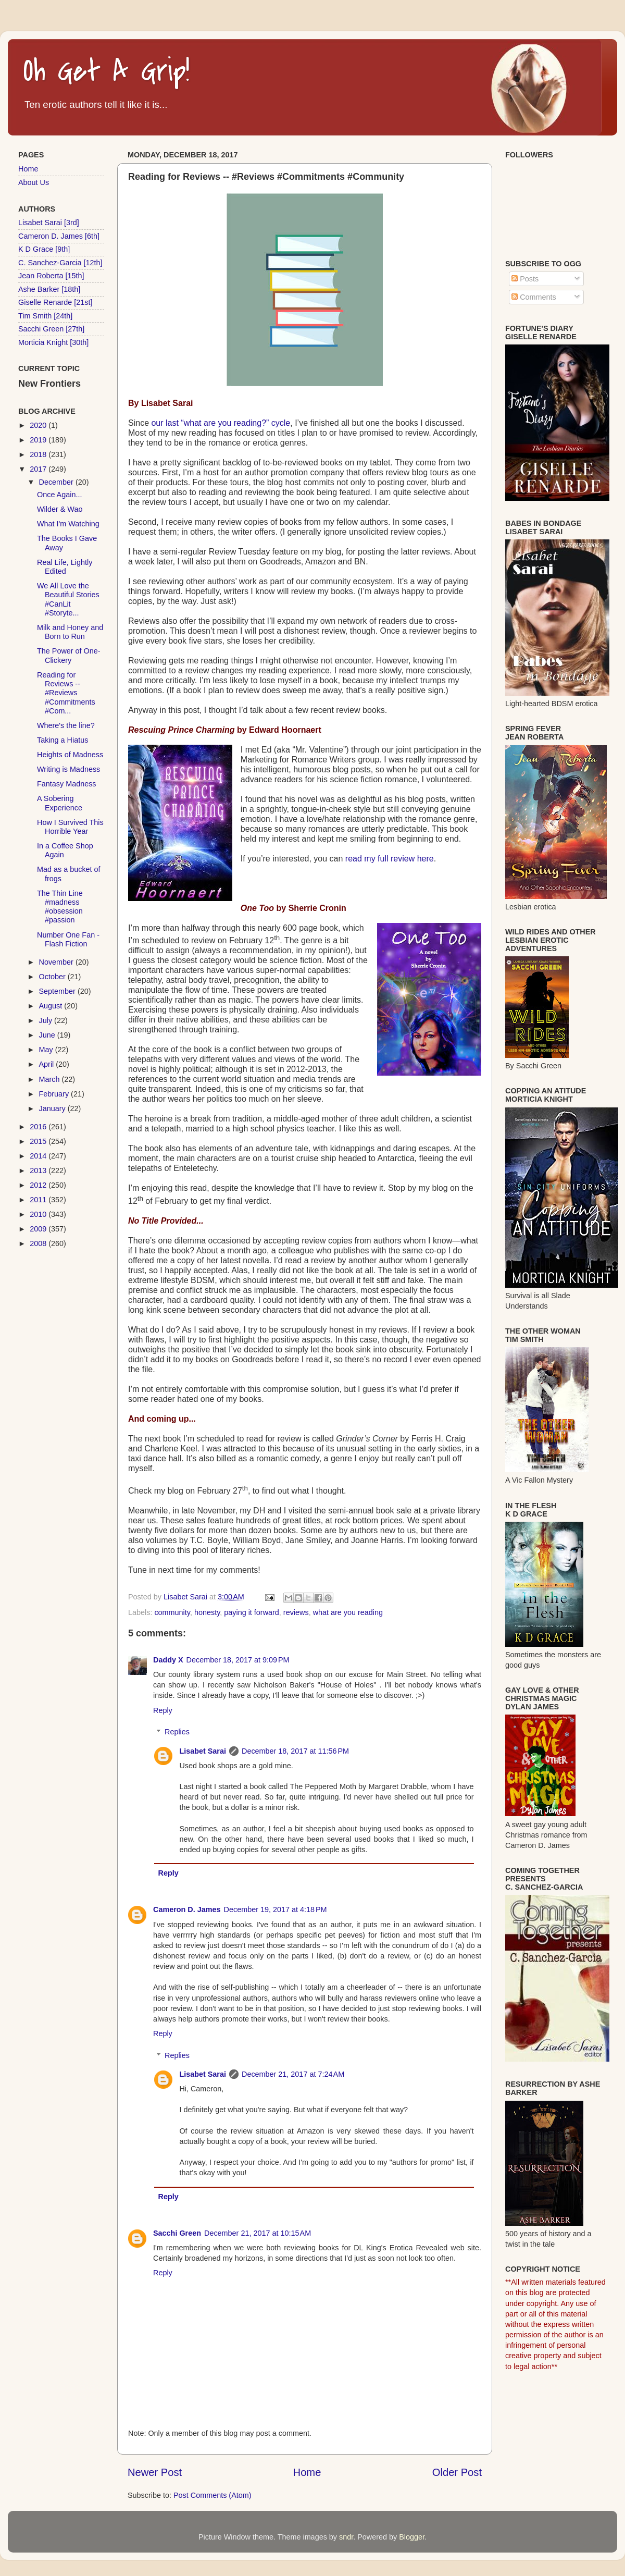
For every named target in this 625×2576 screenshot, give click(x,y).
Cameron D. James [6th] (58, 236)
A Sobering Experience (59, 802)
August (52, 1006)
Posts (525, 279)
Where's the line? (66, 725)
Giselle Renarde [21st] (55, 302)
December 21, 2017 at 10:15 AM (257, 2233)
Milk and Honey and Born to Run (70, 631)
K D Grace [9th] (44, 249)
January (53, 1108)
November (57, 962)
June (48, 1035)
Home (307, 2472)
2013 (39, 1170)
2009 (39, 1229)
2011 (39, 1199)
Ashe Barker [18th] (49, 289)
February (55, 1094)
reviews (296, 1612)
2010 (39, 1214)
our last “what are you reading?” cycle (220, 422)
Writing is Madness (68, 769)
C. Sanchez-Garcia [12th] (60, 262)
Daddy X (168, 1660)
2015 (39, 1141)
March (50, 1079)
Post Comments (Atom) (212, 2495)
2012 (39, 1185)
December (57, 482)
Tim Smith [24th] (45, 316)
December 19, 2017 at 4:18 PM (275, 1909)
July (47, 1020)
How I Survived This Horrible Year (70, 826)
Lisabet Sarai (202, 1751)
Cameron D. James (187, 1909)
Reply (162, 1710)
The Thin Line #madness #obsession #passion (60, 907)
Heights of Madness (70, 754)
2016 (39, 1127)
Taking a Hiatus (62, 740)
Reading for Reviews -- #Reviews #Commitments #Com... (66, 693)
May (47, 1049)
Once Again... (59, 494)
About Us (33, 182)
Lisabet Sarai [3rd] (48, 222)
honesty (207, 1612)
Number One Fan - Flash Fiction (68, 939)
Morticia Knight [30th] (53, 342)
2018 (39, 454)
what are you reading (348, 1612)
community (172, 1612)
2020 (39, 425)
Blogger (411, 2537)
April (47, 1064)
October (53, 976)
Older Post (457, 2472)
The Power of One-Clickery (69, 655)
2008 (39, 1243)
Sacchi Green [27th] (51, 329)
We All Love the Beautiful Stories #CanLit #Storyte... (68, 599)
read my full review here (389, 858)
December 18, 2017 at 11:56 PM (295, 1751)
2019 (39, 440)
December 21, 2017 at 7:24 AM (293, 2074)
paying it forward (251, 1612)
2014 (39, 1156)
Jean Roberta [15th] (51, 276)
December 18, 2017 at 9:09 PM (238, 1660)
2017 (39, 469)
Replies (177, 1732)
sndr (346, 2537)
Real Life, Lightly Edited (64, 566)
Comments (533, 297)
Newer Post (155, 2472)
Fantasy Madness (66, 784)
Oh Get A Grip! (106, 72)
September (58, 991)
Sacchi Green (177, 2233)
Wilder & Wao (59, 509)
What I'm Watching (68, 524)
